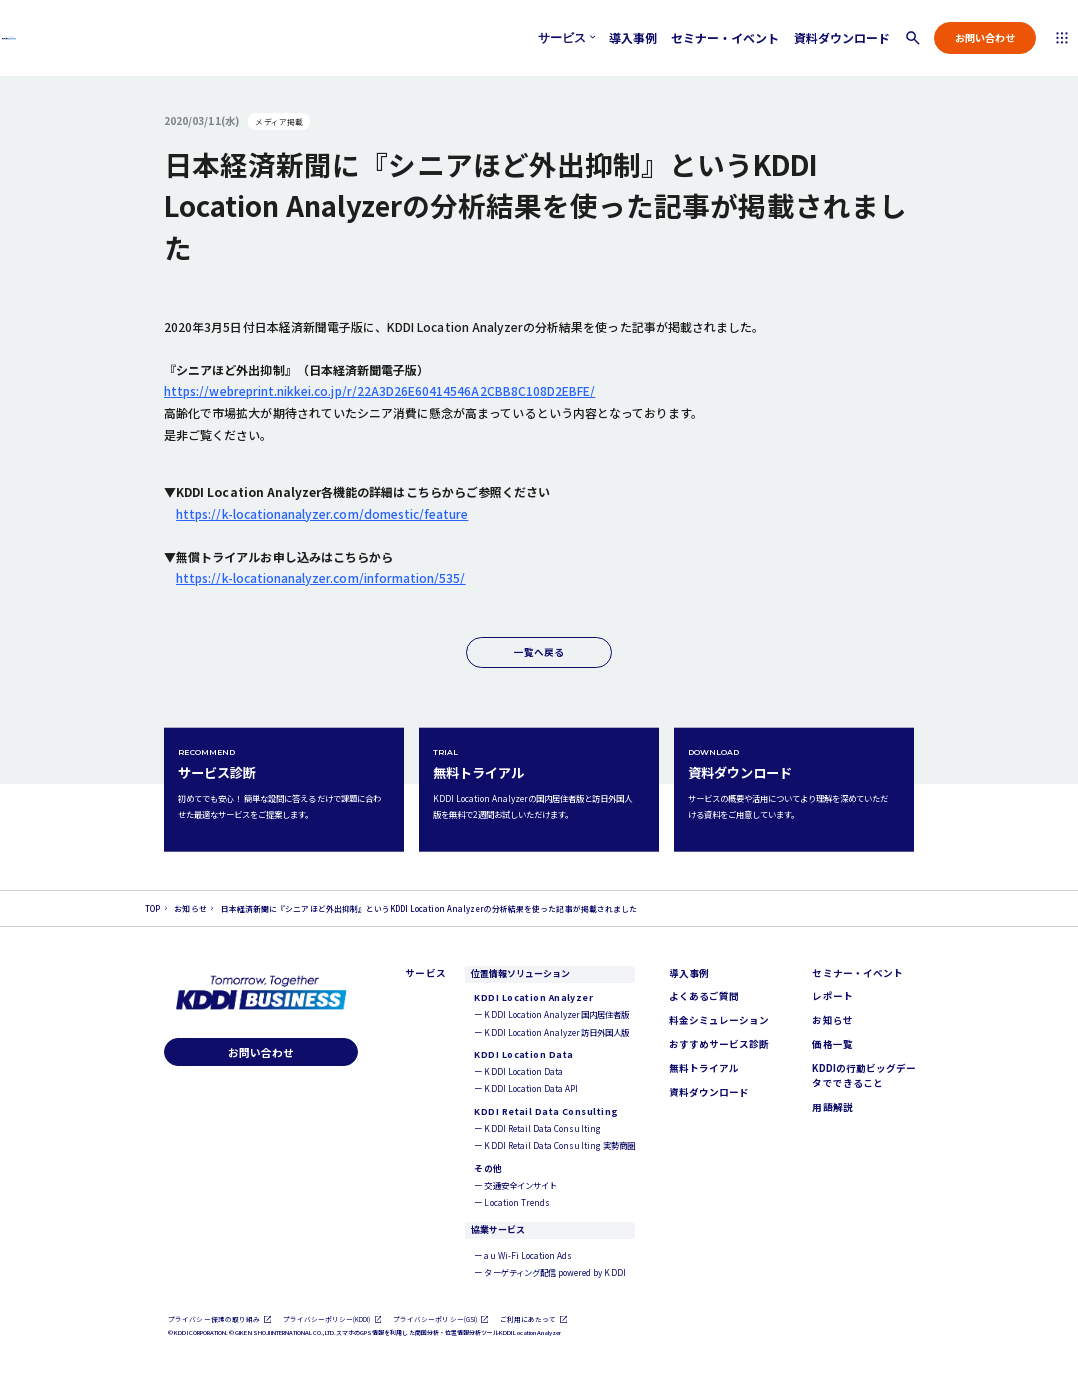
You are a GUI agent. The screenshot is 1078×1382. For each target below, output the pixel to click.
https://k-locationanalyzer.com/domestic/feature (322, 513)
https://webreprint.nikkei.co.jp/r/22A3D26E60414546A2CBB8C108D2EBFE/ (379, 390)
